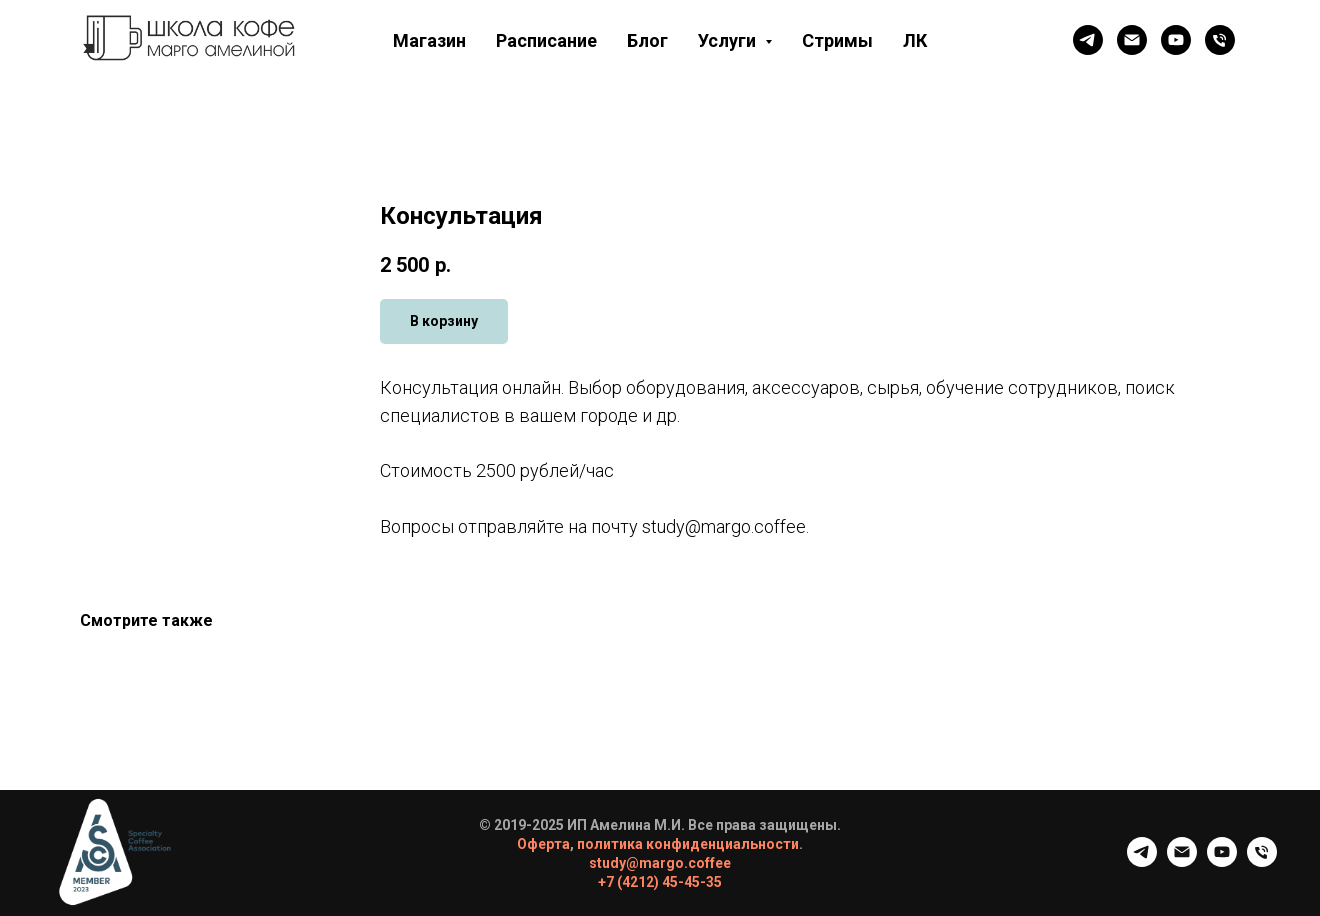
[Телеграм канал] (1088, 40)
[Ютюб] (1176, 40)
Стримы (837, 40)
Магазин (429, 40)
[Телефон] (1220, 40)
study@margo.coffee (660, 863)
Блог (647, 40)
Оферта (543, 844)
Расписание (546, 40)
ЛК (915, 40)
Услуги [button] (729, 40)
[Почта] (1132, 40)
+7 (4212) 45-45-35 (660, 882)
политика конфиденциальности (688, 844)
